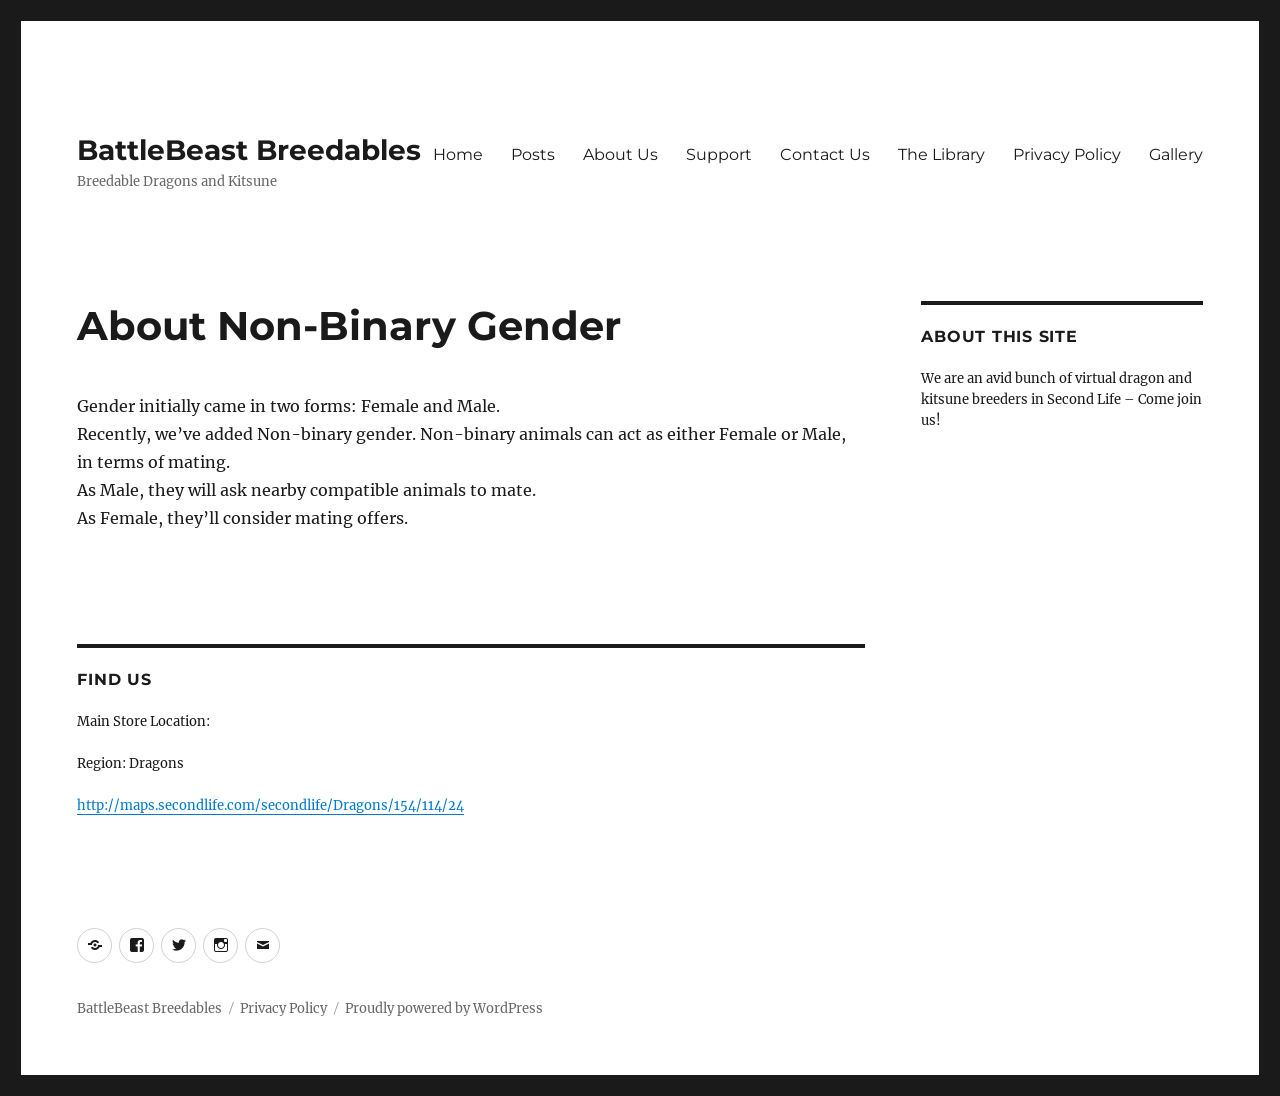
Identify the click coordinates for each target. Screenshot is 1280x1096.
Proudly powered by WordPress (444, 1008)
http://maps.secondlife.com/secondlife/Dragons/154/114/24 (270, 805)
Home (458, 154)
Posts (533, 154)
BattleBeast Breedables (249, 150)
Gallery (1176, 154)
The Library (941, 154)
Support (719, 154)
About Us (620, 154)
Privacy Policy (1067, 154)
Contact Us (825, 154)
